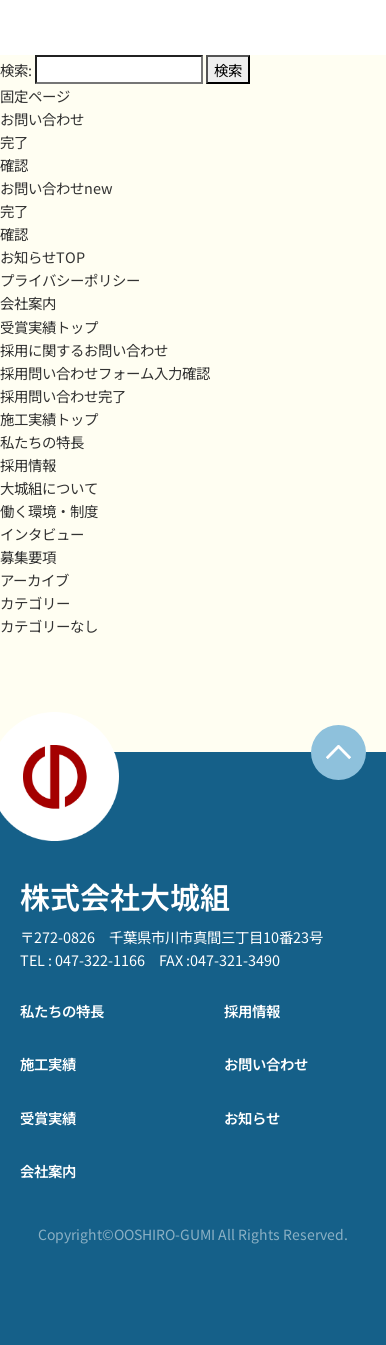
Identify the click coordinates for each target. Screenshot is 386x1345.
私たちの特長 (42, 441)
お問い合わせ (42, 118)
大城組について (49, 487)
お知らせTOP (42, 256)
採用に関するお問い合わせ (84, 349)
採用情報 (28, 464)
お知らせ (252, 1117)
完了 (14, 141)
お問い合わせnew (56, 187)
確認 (14, 164)
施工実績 (48, 1063)
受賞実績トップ (49, 326)
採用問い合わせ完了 (63, 395)
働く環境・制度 (49, 510)
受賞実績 (48, 1117)
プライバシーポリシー (70, 279)
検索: (16, 69)
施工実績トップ (49, 418)
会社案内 (28, 302)
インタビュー (42, 533)
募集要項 (28, 556)
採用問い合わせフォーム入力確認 (105, 372)
